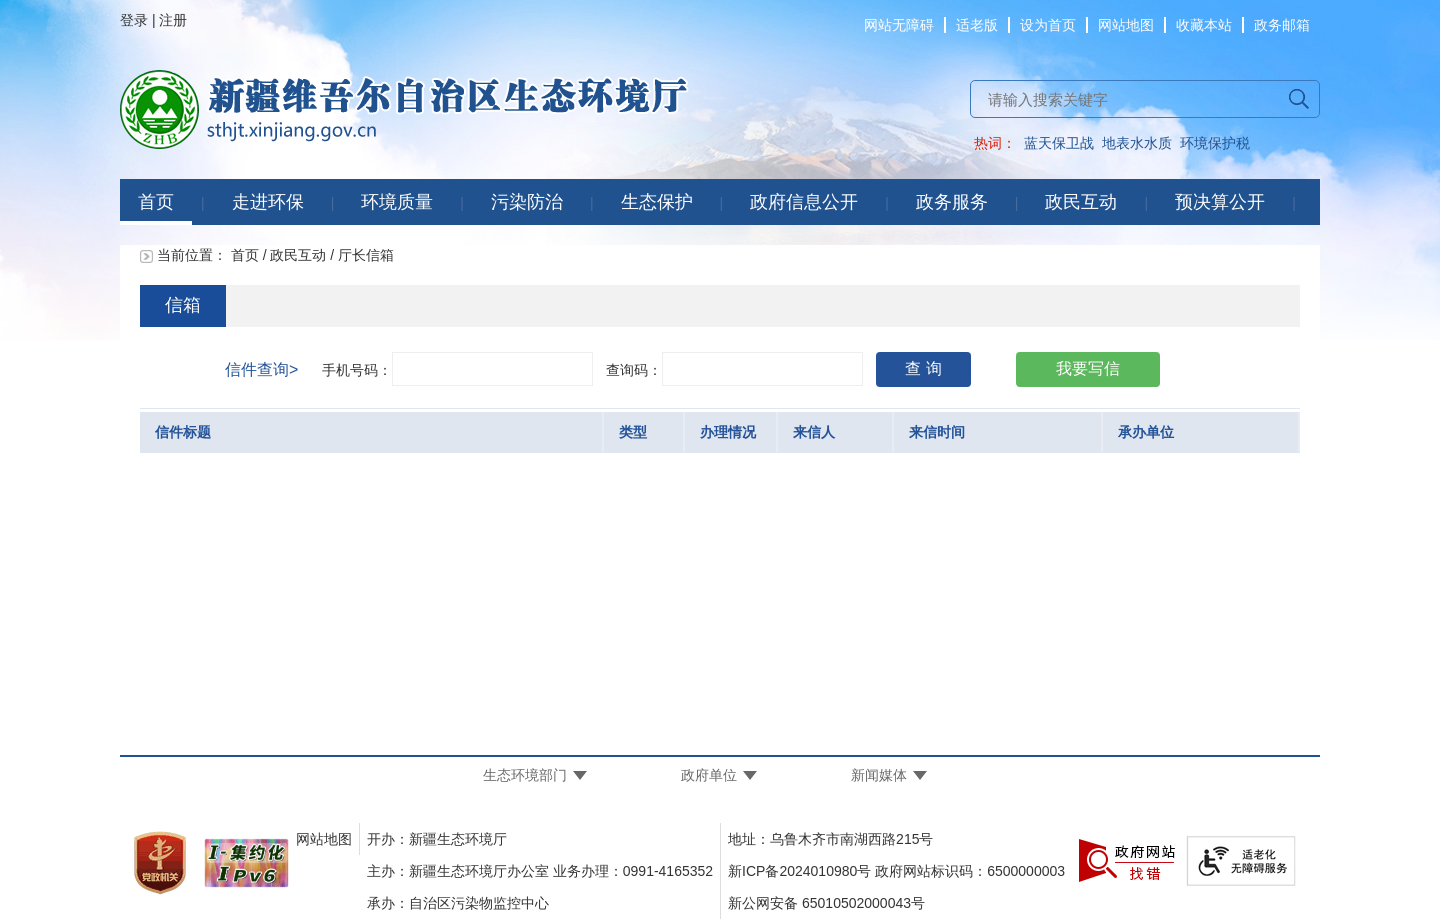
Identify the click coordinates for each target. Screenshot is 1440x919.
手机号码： (357, 370)
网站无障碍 (899, 25)
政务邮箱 (1282, 25)
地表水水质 (1137, 143)
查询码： (634, 370)
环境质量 (397, 202)
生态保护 (657, 202)
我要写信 (1088, 368)
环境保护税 (1215, 143)
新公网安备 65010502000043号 (826, 903)
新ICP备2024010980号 (799, 871)
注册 (173, 20)
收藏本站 (1204, 25)
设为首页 (1048, 25)
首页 (156, 202)
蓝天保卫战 (1059, 143)
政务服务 (952, 202)
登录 (134, 20)
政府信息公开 (804, 202)
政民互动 (1081, 202)
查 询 (923, 368)
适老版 (977, 25)
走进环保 (268, 202)
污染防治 (527, 202)
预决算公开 (1220, 202)
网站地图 (1126, 25)
